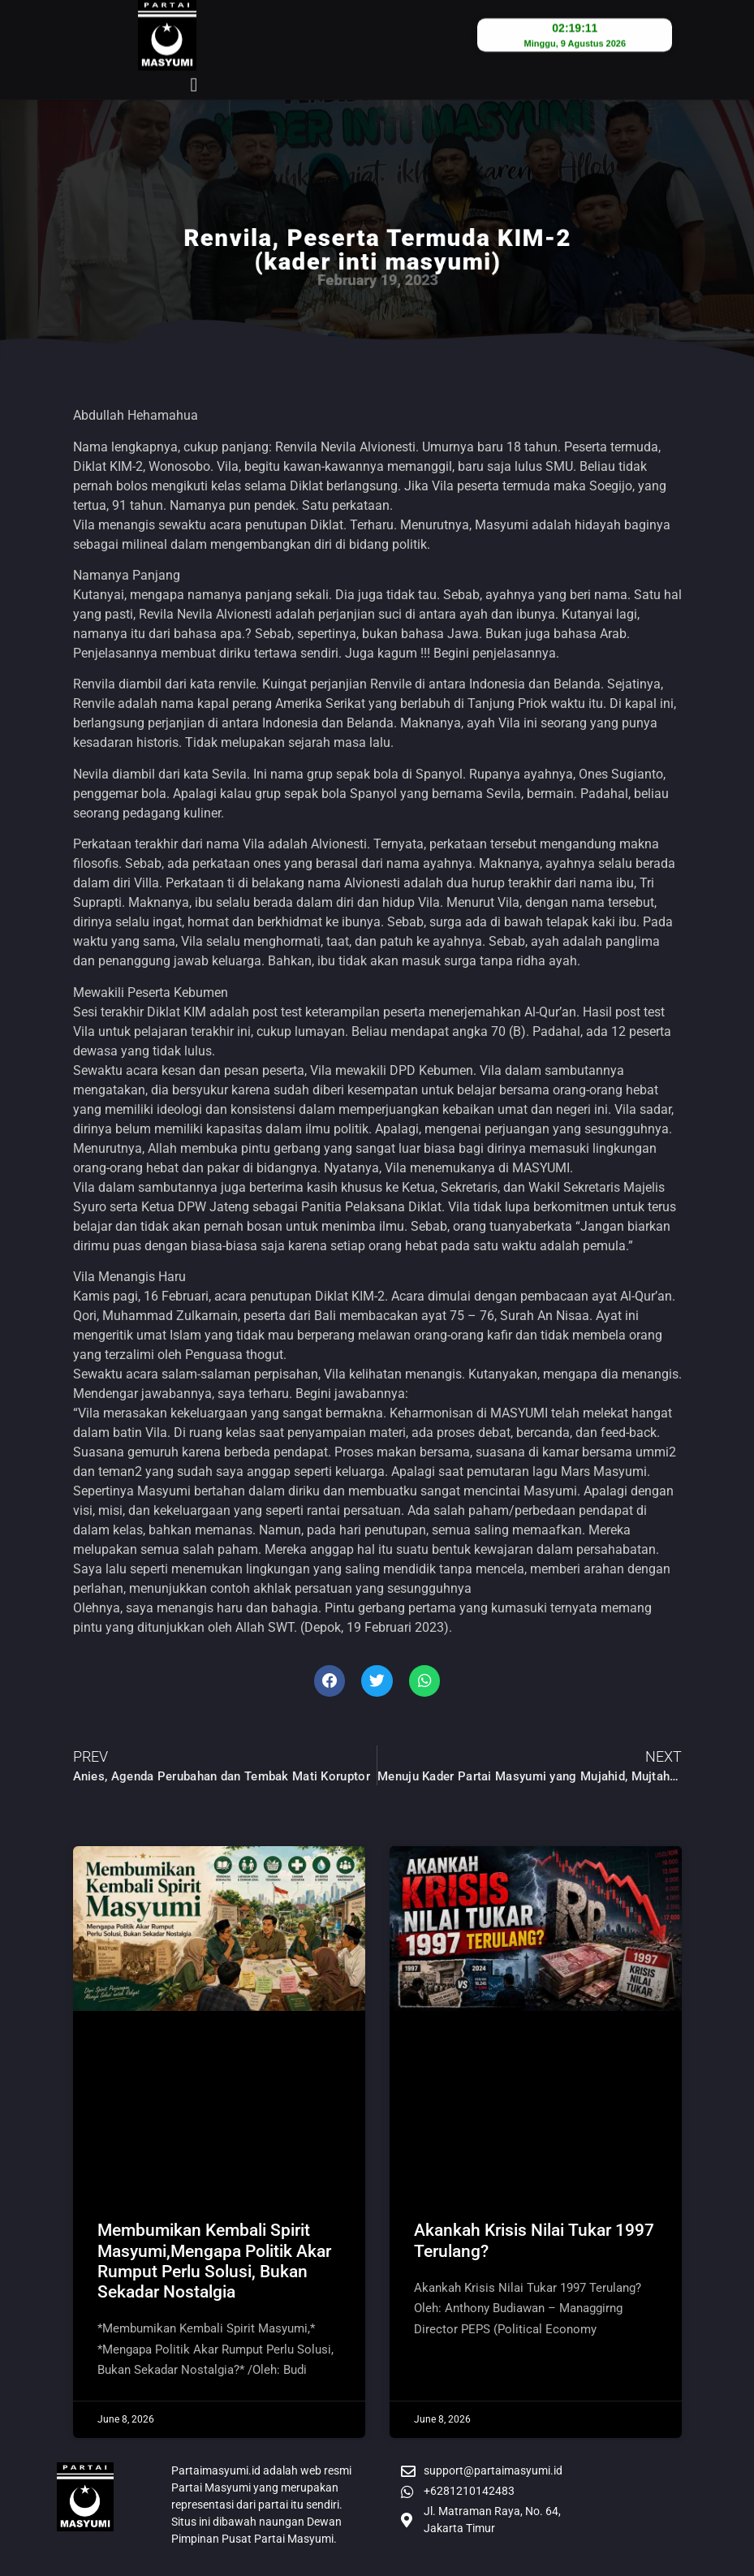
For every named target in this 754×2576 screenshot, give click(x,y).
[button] (193, 56)
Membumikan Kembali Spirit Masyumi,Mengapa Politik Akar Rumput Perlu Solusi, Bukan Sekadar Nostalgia (214, 2261)
